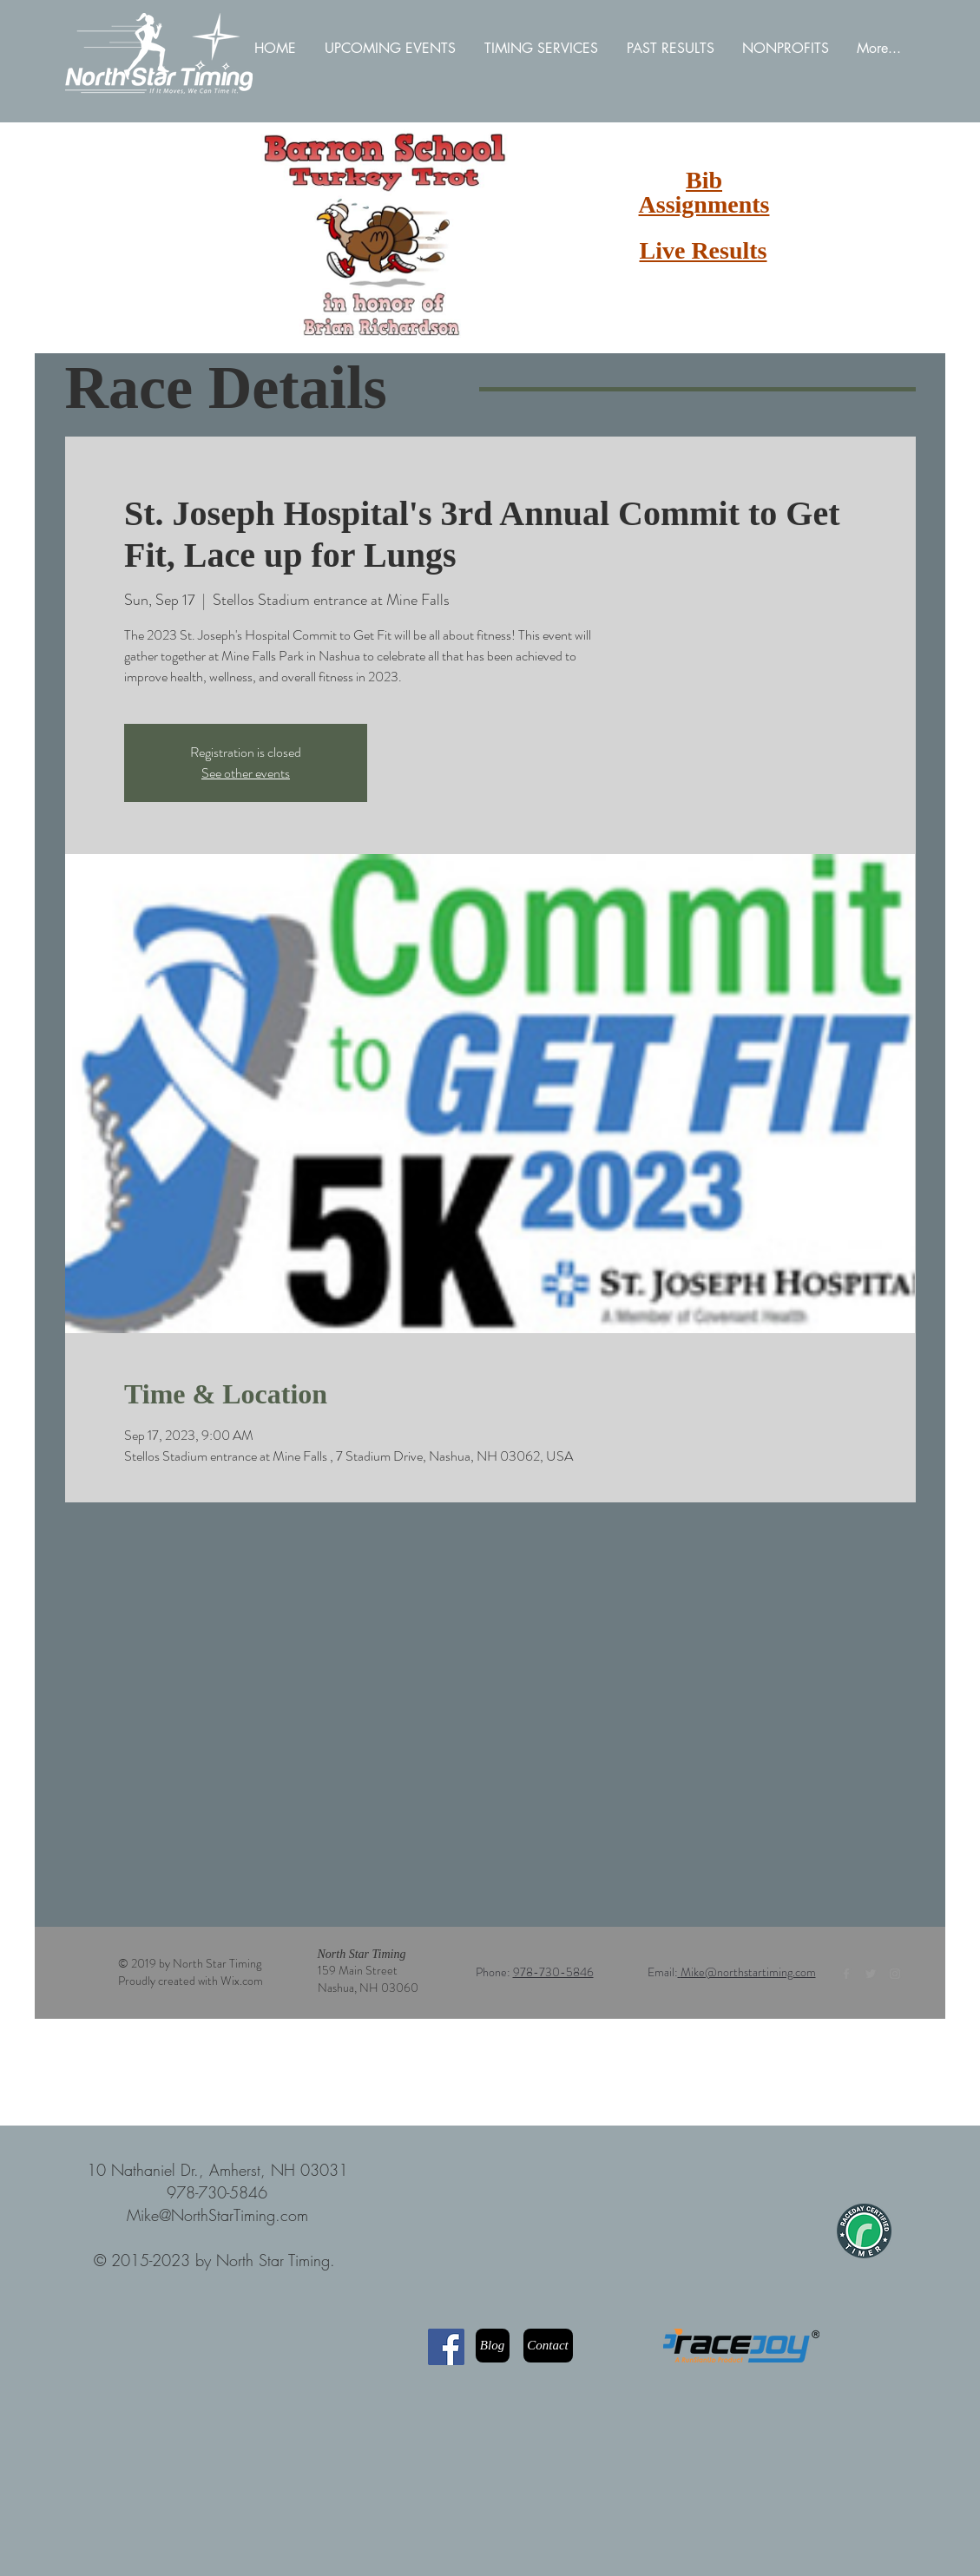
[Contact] (548, 2345)
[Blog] (493, 2345)
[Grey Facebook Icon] (846, 1974)
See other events (245, 773)
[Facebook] (446, 2347)
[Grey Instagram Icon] (895, 1974)
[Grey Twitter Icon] (871, 1974)
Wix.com (241, 1980)
